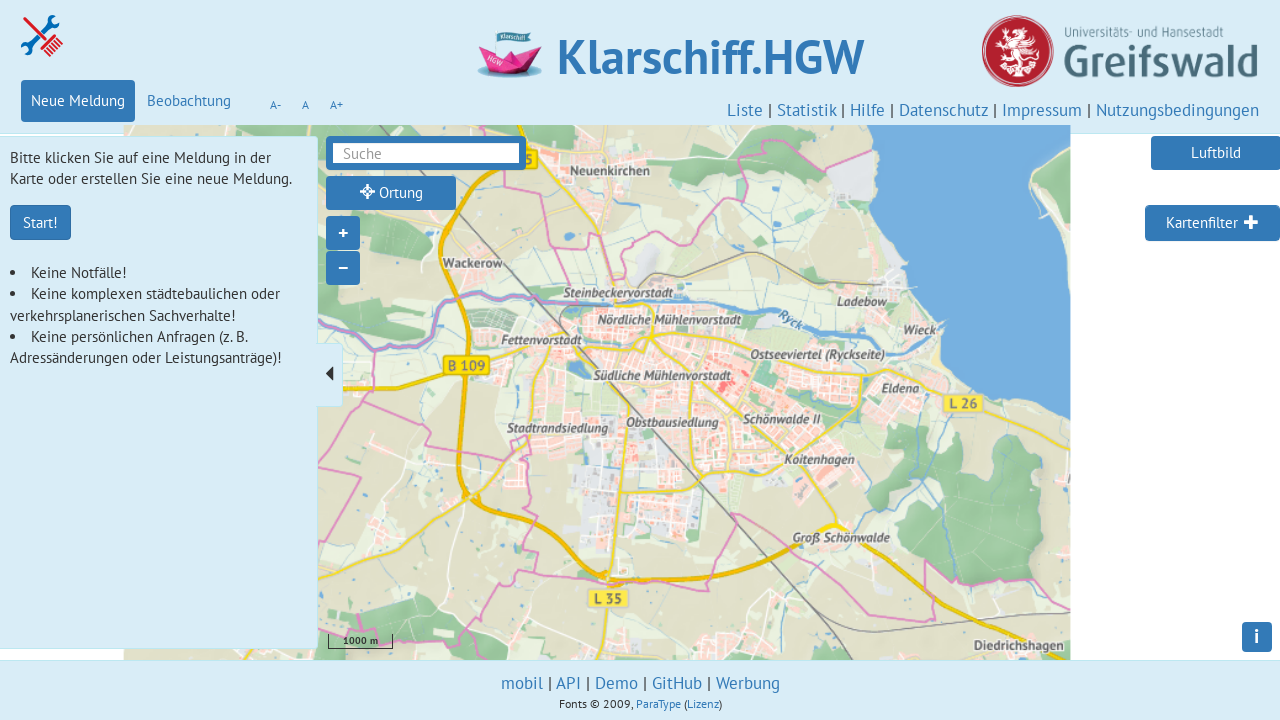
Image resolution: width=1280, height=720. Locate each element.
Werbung (748, 683)
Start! (40, 222)
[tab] (1212, 223)
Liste (745, 110)
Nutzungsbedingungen (1177, 110)
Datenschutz (943, 110)
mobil (522, 683)
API (568, 683)
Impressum (1042, 110)
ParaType (658, 703)
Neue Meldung (78, 100)
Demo (616, 683)
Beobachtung (189, 100)
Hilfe (867, 110)
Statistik (806, 110)
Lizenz (703, 703)
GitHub (677, 683)
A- (275, 104)
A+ (336, 104)
